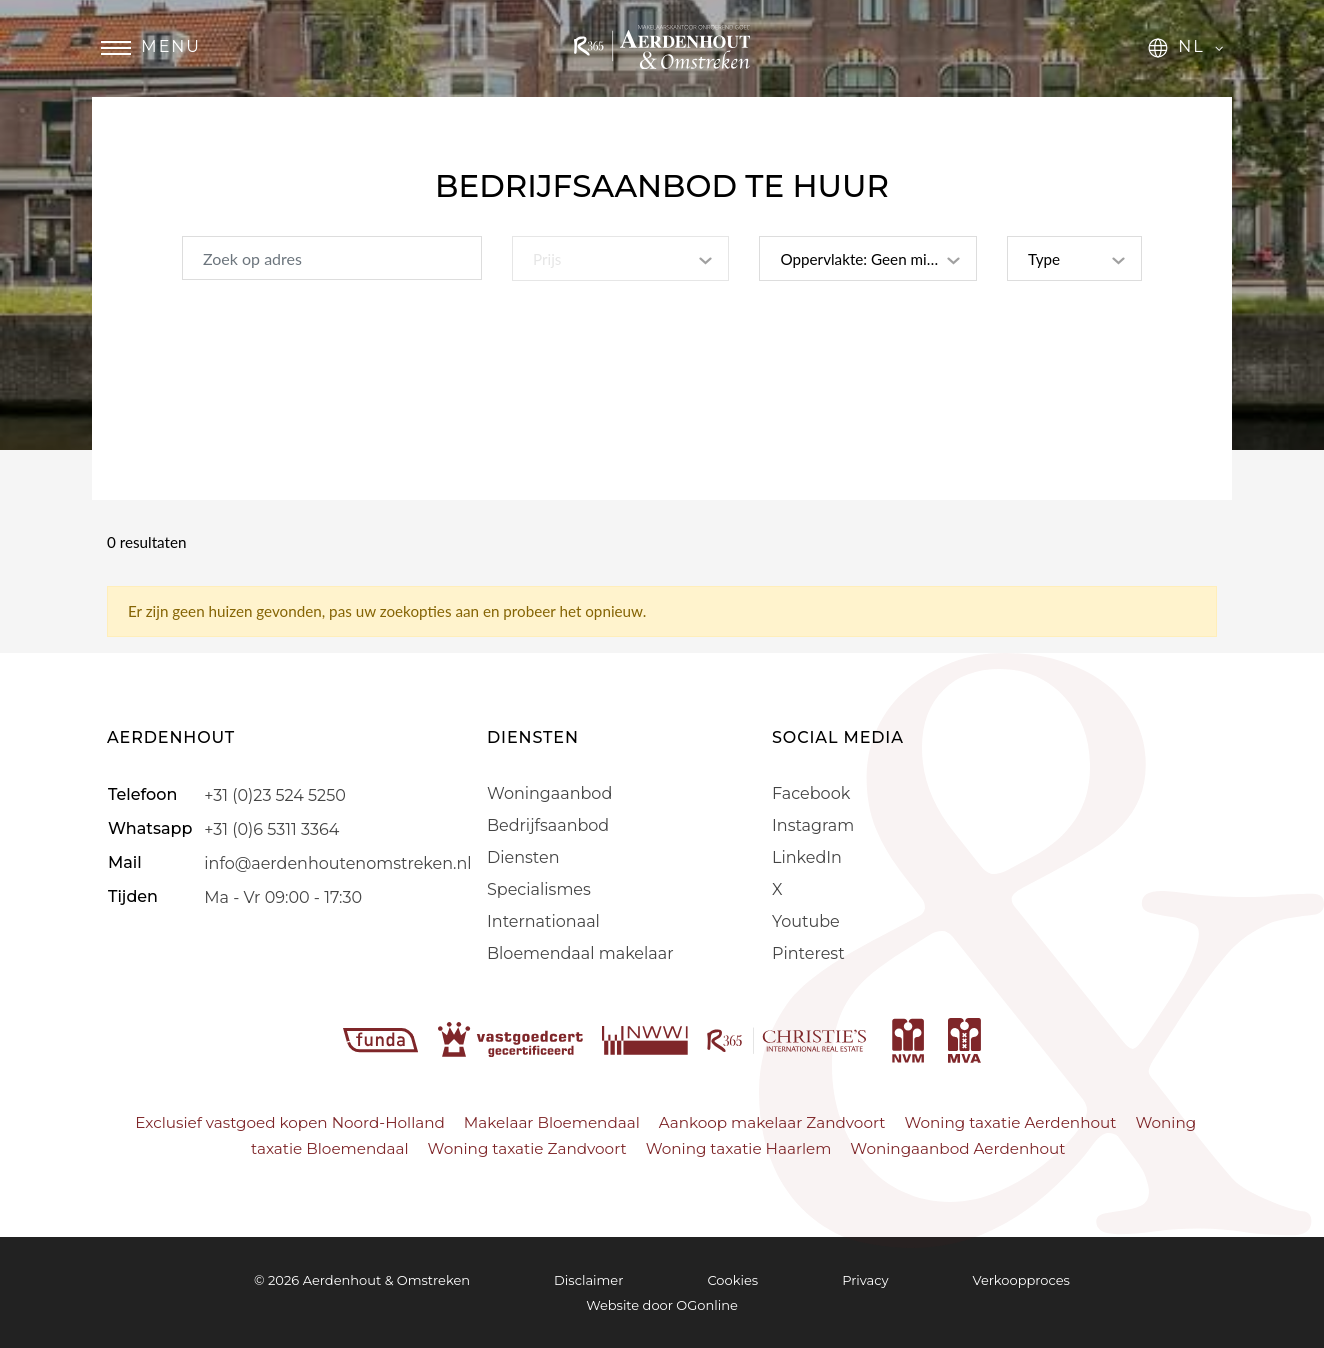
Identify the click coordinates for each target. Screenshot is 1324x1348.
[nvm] (908, 1038)
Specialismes (539, 889)
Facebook (811, 793)
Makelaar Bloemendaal (552, 1122)
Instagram (813, 825)
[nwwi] (647, 1038)
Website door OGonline (662, 1305)
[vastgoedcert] (512, 1038)
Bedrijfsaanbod (548, 825)
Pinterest (808, 953)
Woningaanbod (549, 793)
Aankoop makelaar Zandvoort (772, 1122)
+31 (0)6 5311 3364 (271, 828)
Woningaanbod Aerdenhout (957, 1148)
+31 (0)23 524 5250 (274, 794)
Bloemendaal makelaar (580, 953)
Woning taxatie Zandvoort (527, 1148)
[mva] (964, 1038)
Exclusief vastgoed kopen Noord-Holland (289, 1122)
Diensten (523, 857)
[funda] (383, 1038)
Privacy (865, 1280)
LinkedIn (807, 857)
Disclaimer (588, 1280)
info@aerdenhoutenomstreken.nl (337, 862)
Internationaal (543, 921)
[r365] (789, 1038)
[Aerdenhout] (662, 61)
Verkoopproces (1021, 1280)
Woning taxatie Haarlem (739, 1148)
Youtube (806, 921)
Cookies (732, 1280)
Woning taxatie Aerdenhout (1010, 1122)
